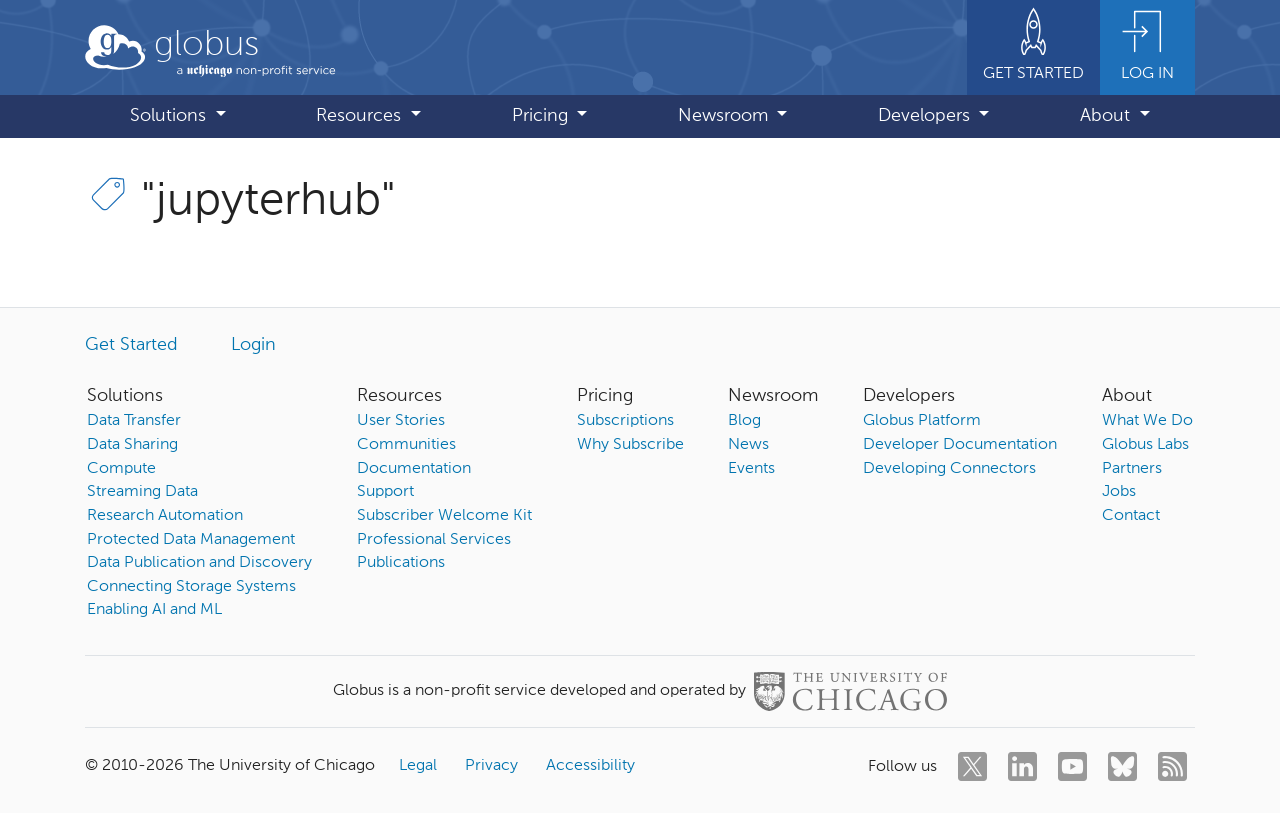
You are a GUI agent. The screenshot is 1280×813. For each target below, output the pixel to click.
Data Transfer (134, 421)
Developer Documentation (960, 445)
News (748, 445)
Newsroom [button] (725, 116)
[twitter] (972, 766)
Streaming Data (142, 492)
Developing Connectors (949, 469)
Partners (1132, 469)
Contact (1131, 516)
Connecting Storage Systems (191, 587)
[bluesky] (1122, 766)
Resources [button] (361, 116)
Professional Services (434, 540)
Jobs (1119, 492)
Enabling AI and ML (154, 610)
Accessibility (590, 766)
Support (385, 492)
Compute (121, 469)
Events (751, 469)
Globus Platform (922, 421)
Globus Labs (1145, 445)
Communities (406, 445)
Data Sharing (132, 445)
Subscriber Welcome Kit (444, 516)
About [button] (1107, 116)
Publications (401, 563)
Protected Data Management (191, 540)
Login (253, 345)
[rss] (1172, 766)
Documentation (414, 469)
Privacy (491, 766)
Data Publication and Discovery (199, 563)
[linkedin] (1022, 766)
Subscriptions (625, 421)
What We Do (1147, 421)
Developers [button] (926, 116)
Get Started (131, 345)
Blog (744, 421)
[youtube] (1072, 766)
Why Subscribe (630, 445)
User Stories (401, 421)
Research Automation (165, 516)
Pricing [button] (542, 116)
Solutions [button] (170, 116)
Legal (418, 766)
